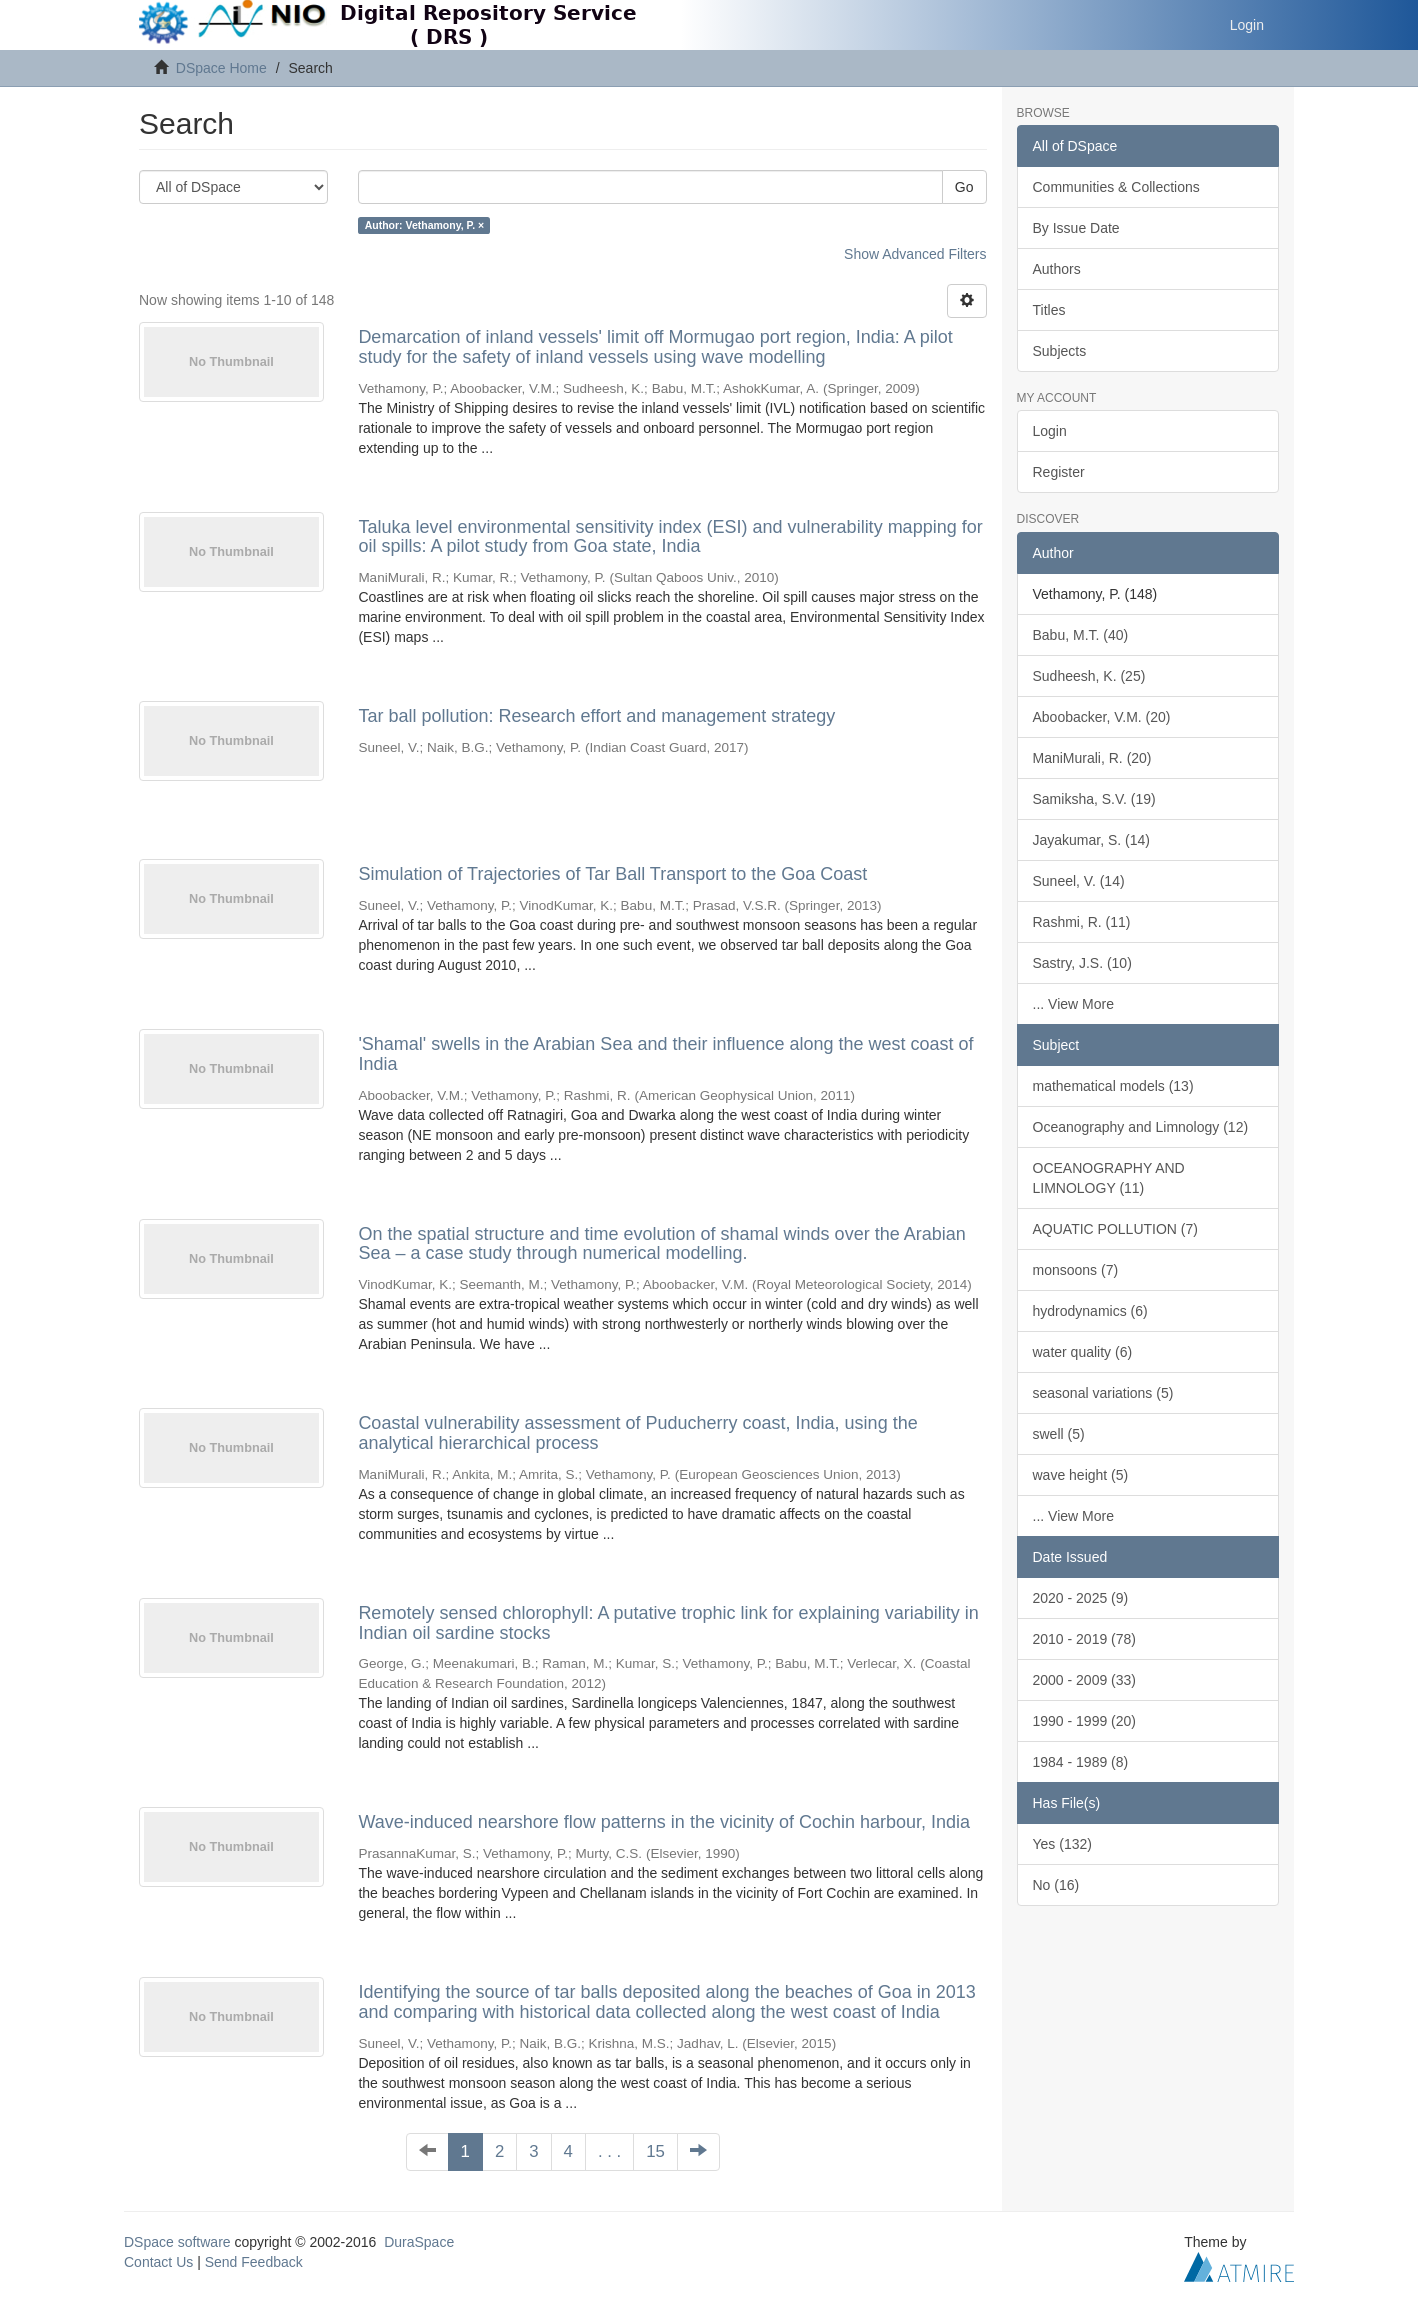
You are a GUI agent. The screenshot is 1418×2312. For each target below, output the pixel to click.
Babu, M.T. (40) (1081, 635)
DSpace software (177, 2242)
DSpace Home (221, 68)
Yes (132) (1062, 1844)
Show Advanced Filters (915, 254)
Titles (1049, 310)
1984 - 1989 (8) (1081, 1762)
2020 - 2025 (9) (1081, 1598)
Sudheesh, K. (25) (1089, 676)
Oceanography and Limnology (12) (1141, 1127)
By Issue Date (1076, 228)
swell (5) (1059, 1434)
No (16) (1056, 1885)
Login (1050, 431)
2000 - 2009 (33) (1085, 1680)
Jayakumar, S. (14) (1092, 840)
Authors (1057, 269)
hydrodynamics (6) (1090, 1311)
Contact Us (158, 2262)
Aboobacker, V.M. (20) (1102, 717)
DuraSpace (419, 2242)
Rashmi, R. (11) (1082, 922)
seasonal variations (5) (1103, 1393)
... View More (1073, 1004)
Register (1059, 472)
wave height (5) (1081, 1475)
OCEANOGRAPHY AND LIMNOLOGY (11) (1109, 1178)
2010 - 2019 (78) (1085, 1639)
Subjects (1060, 351)
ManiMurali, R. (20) (1092, 758)
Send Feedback (254, 2262)
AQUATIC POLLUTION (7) (1115, 1229)
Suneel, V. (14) (1079, 881)
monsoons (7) (1076, 1270)
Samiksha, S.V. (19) (1094, 799)
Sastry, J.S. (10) (1082, 963)
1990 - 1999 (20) (1085, 1721)
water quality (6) (1083, 1352)
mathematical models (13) (1113, 1086)
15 (655, 2151)
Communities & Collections (1116, 187)
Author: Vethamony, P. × (425, 225)
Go (964, 187)
